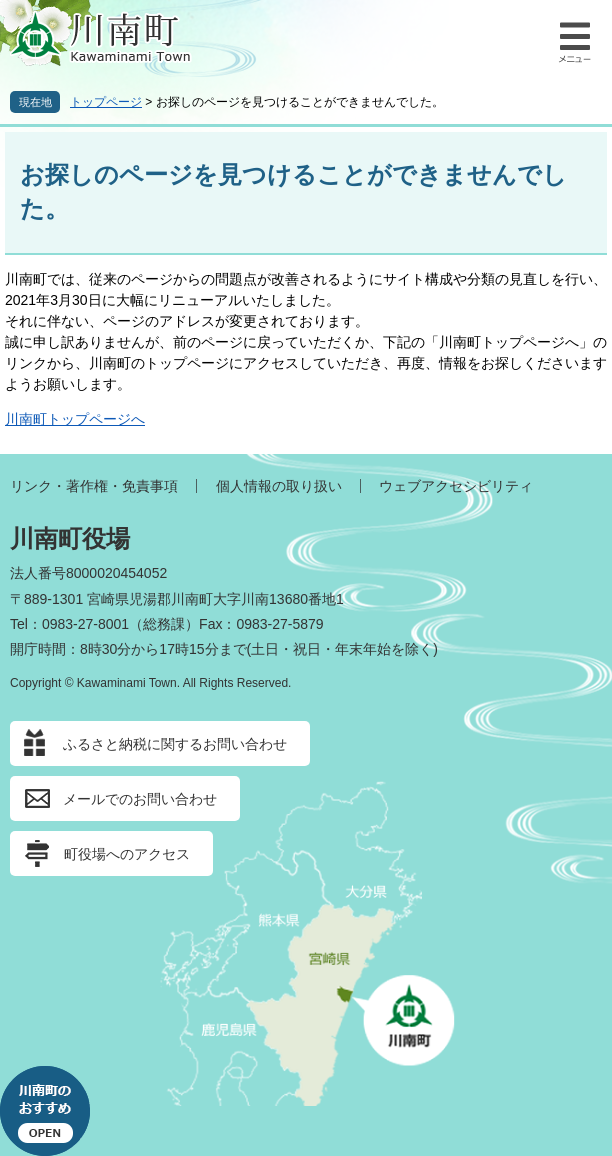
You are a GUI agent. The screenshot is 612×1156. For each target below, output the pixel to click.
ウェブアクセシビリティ (456, 486)
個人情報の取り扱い (279, 486)
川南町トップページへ (75, 419)
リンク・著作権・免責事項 (94, 486)
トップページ (106, 102)
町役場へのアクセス (127, 854)
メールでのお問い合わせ (140, 799)
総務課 (164, 624)
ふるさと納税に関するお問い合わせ (175, 744)
